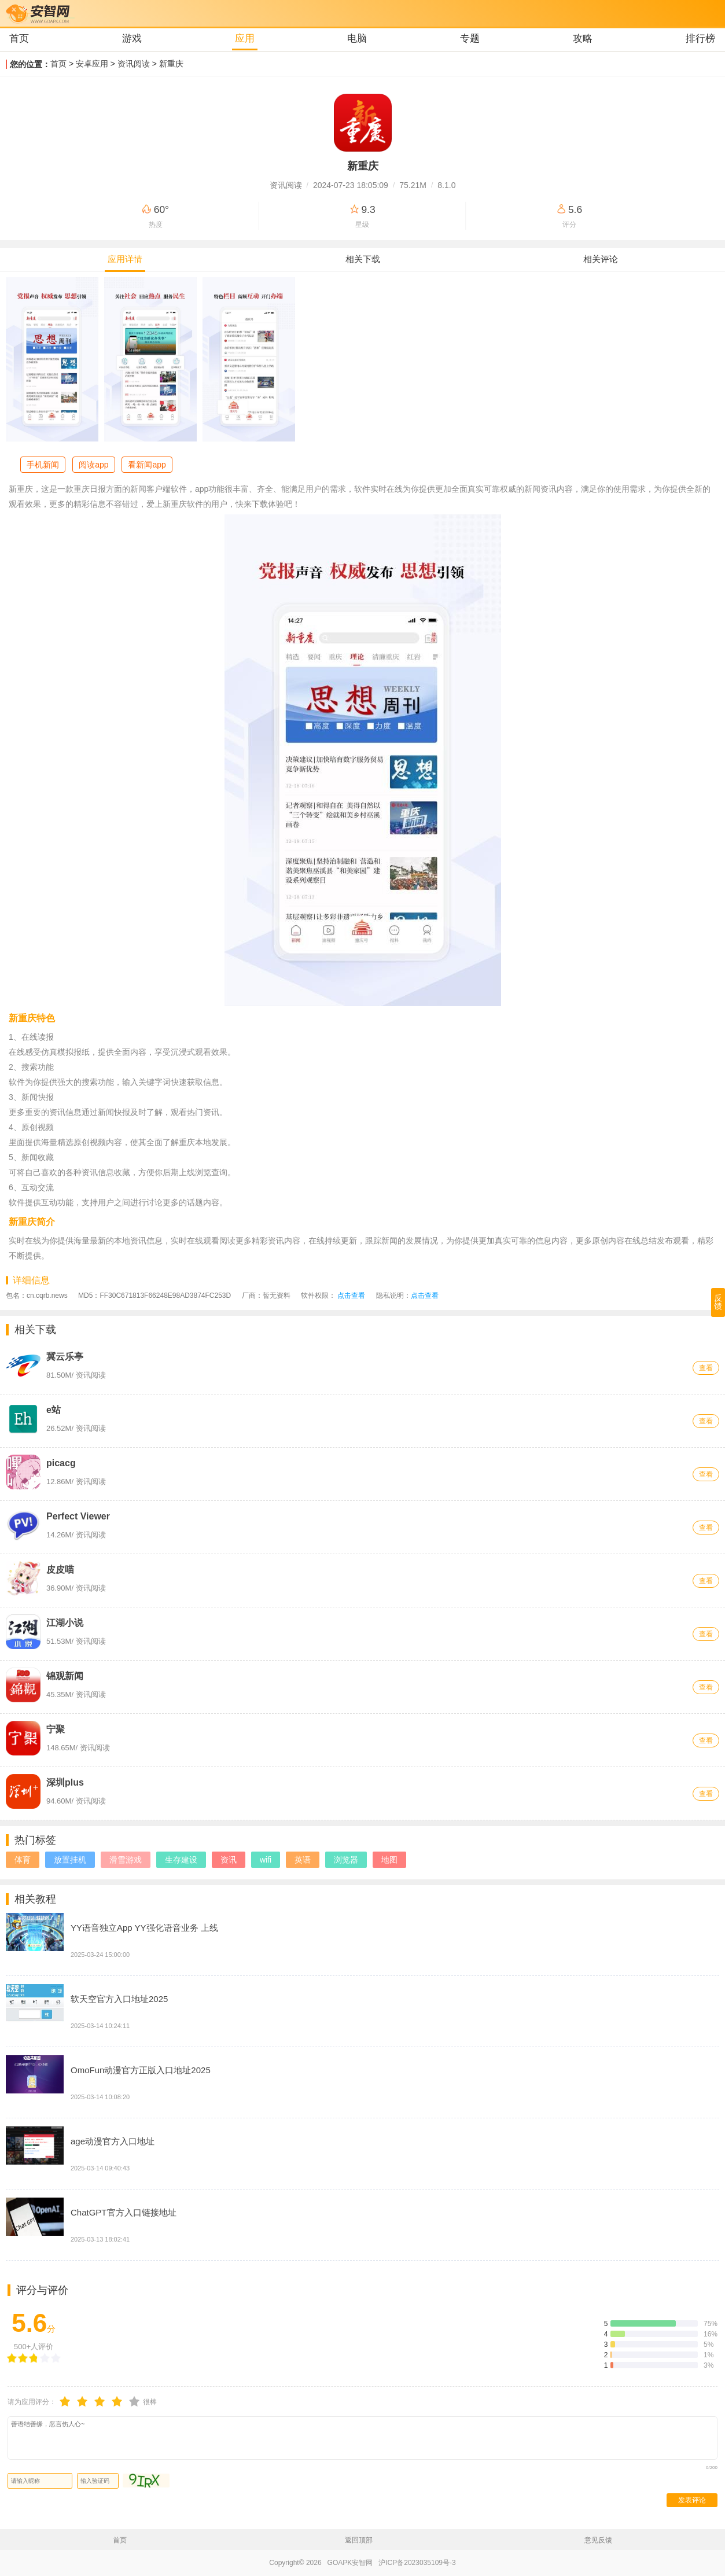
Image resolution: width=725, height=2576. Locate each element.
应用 (245, 38)
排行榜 (700, 38)
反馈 (718, 1302)
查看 (706, 1368)
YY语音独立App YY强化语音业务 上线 (144, 1928)
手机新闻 (43, 464)
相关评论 (600, 259)
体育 (22, 1859)
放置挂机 (70, 1859)
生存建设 (181, 1859)
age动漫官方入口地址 (112, 2141)
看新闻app (146, 464)
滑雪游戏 (125, 1859)
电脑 (357, 38)
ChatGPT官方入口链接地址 (123, 2212)
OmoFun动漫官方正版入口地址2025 (141, 2070)
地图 (389, 1859)
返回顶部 (359, 2540)
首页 (19, 38)
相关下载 (362, 259)
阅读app (93, 464)
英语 (303, 1859)
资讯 (228, 1859)
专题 (470, 38)
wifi (265, 1859)
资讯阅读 (133, 63)
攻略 (582, 38)
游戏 (132, 38)
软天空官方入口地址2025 (119, 1999)
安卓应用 (92, 63)
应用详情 (125, 259)
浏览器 (346, 1859)
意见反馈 (598, 2540)
